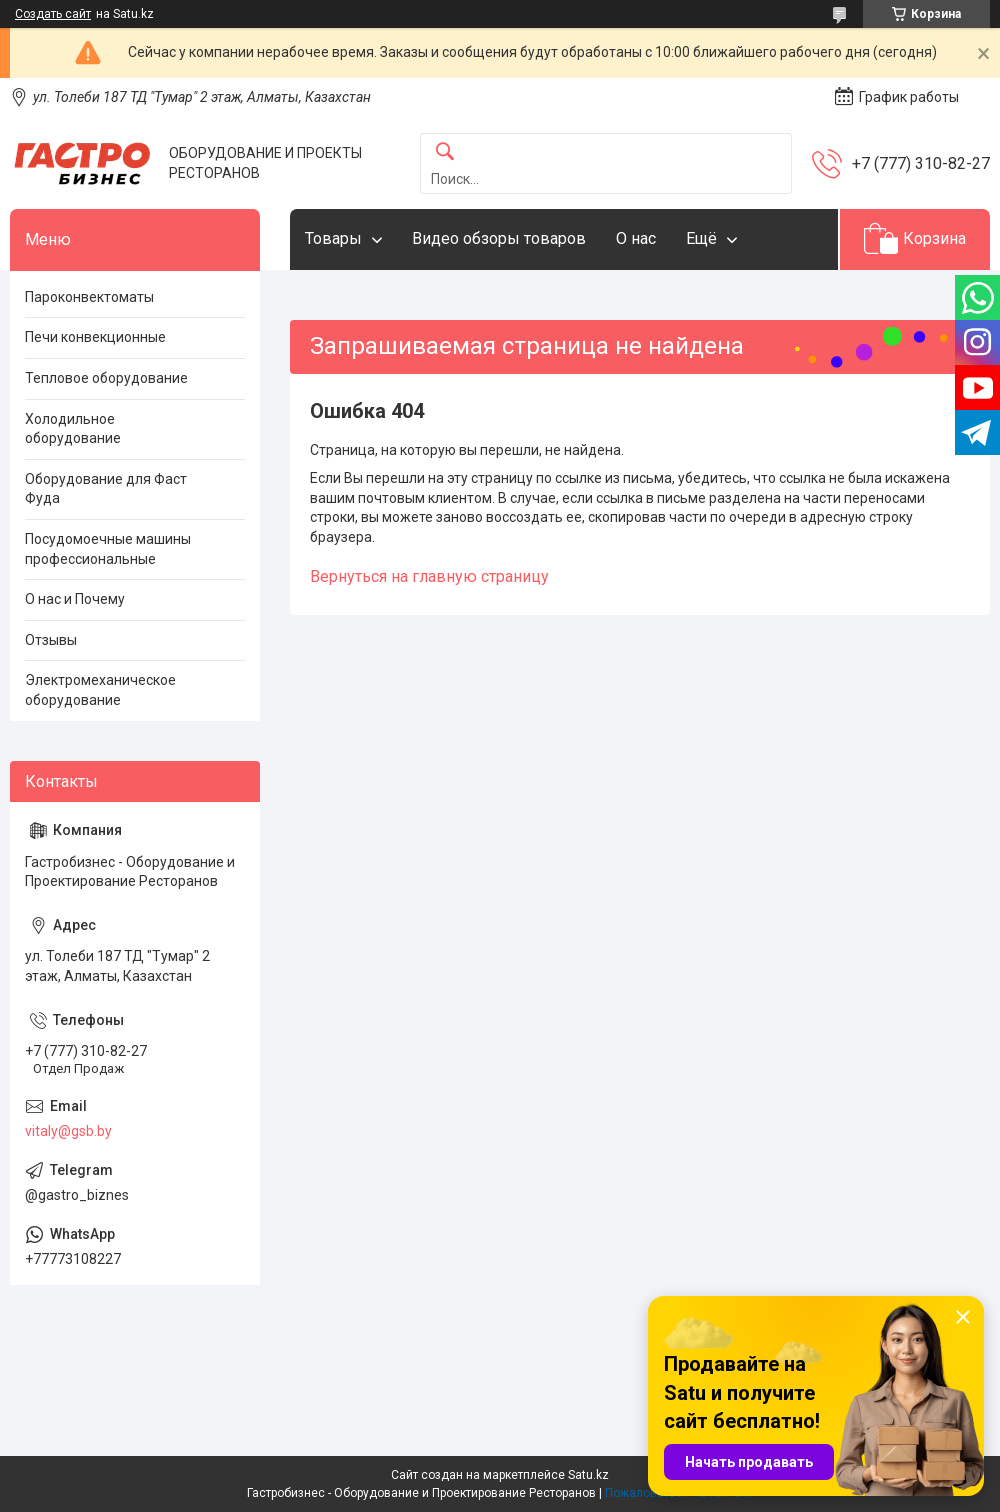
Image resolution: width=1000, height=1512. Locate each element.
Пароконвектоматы (89, 297)
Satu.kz (588, 1475)
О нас (636, 238)
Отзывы (51, 640)
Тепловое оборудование (106, 378)
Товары (333, 238)
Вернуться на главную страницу (429, 576)
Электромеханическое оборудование (100, 690)
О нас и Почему (75, 599)
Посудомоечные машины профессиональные (108, 549)
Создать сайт (53, 14)
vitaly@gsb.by (68, 1131)
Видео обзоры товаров (499, 238)
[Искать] (445, 152)
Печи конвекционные (95, 337)
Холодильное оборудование (73, 429)
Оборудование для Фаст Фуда (106, 489)
